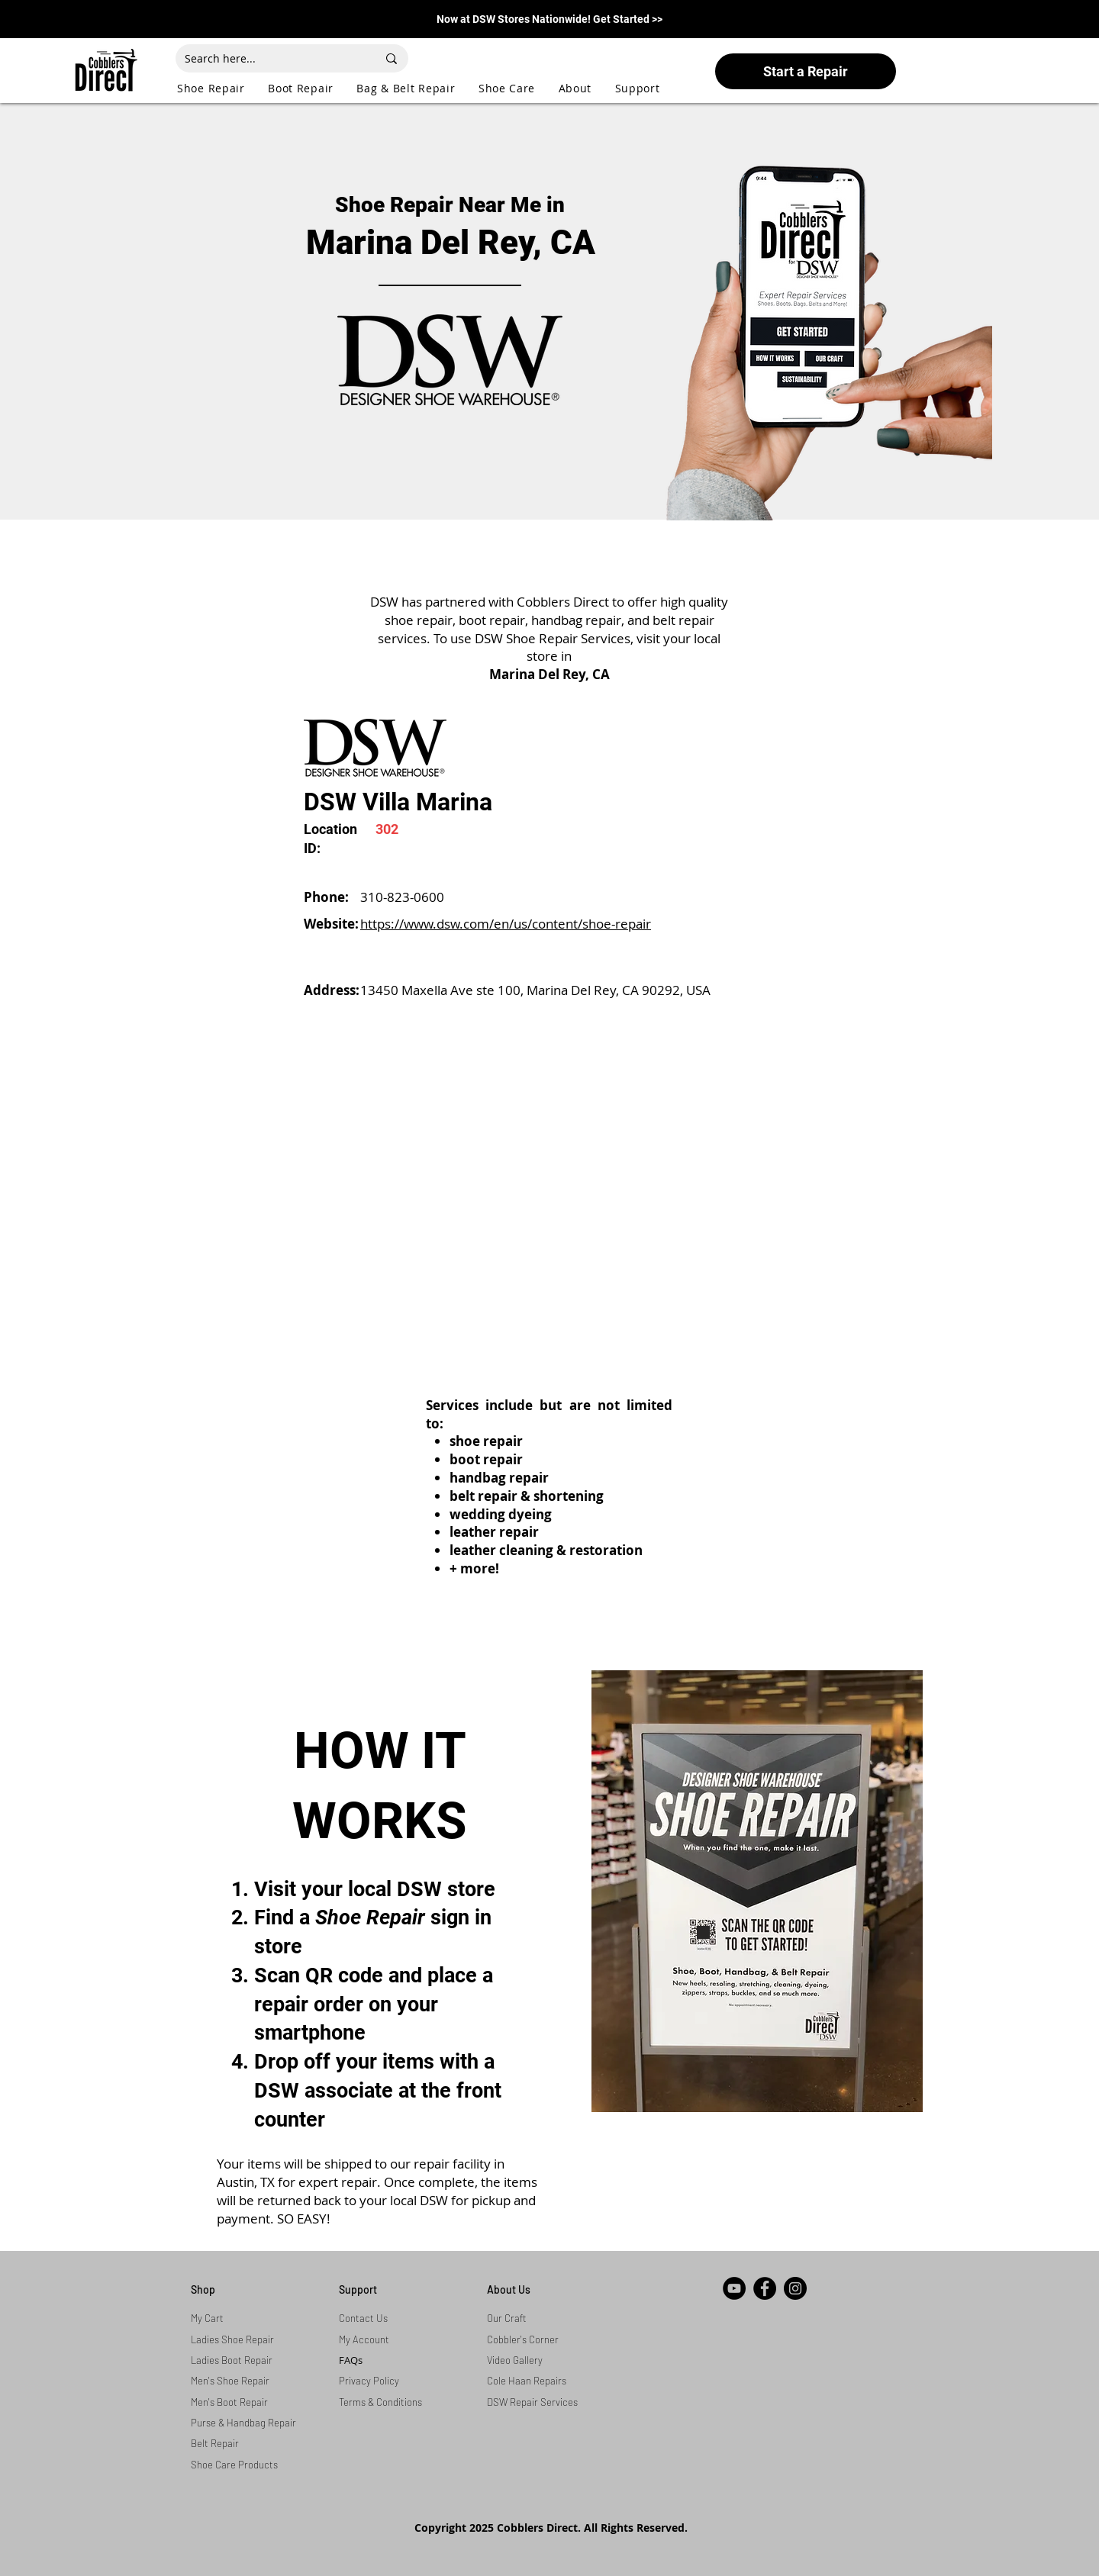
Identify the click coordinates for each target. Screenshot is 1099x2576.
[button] (222, 88)
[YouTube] (734, 2288)
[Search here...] (269, 58)
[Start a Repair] (805, 71)
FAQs (351, 2360)
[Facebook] (764, 2288)
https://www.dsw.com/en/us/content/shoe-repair (505, 923)
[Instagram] (795, 2288)
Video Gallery (515, 2360)
